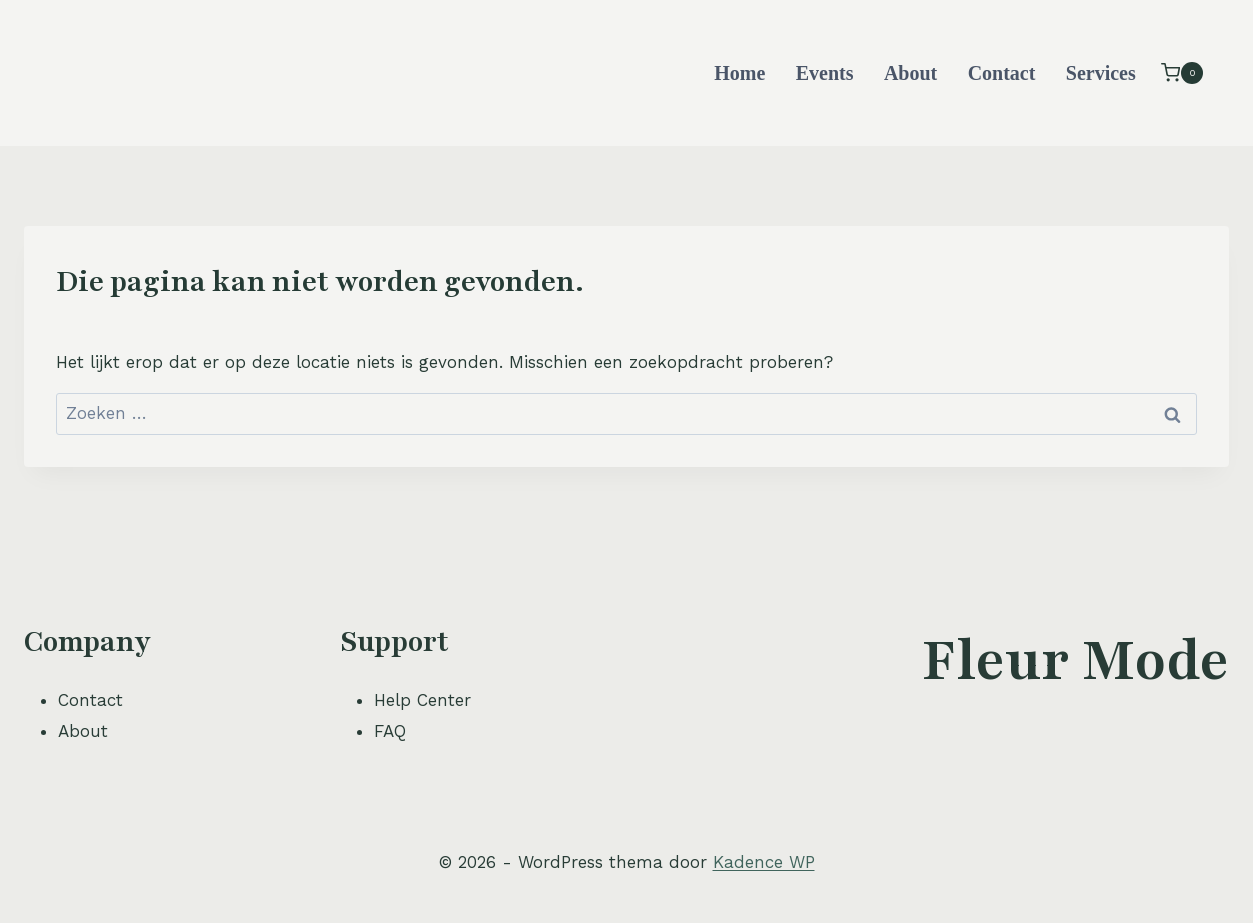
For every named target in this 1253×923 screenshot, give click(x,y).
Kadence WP (764, 862)
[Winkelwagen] (1182, 72)
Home (739, 73)
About (910, 73)
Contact (1002, 73)
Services (1101, 73)
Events (825, 73)
